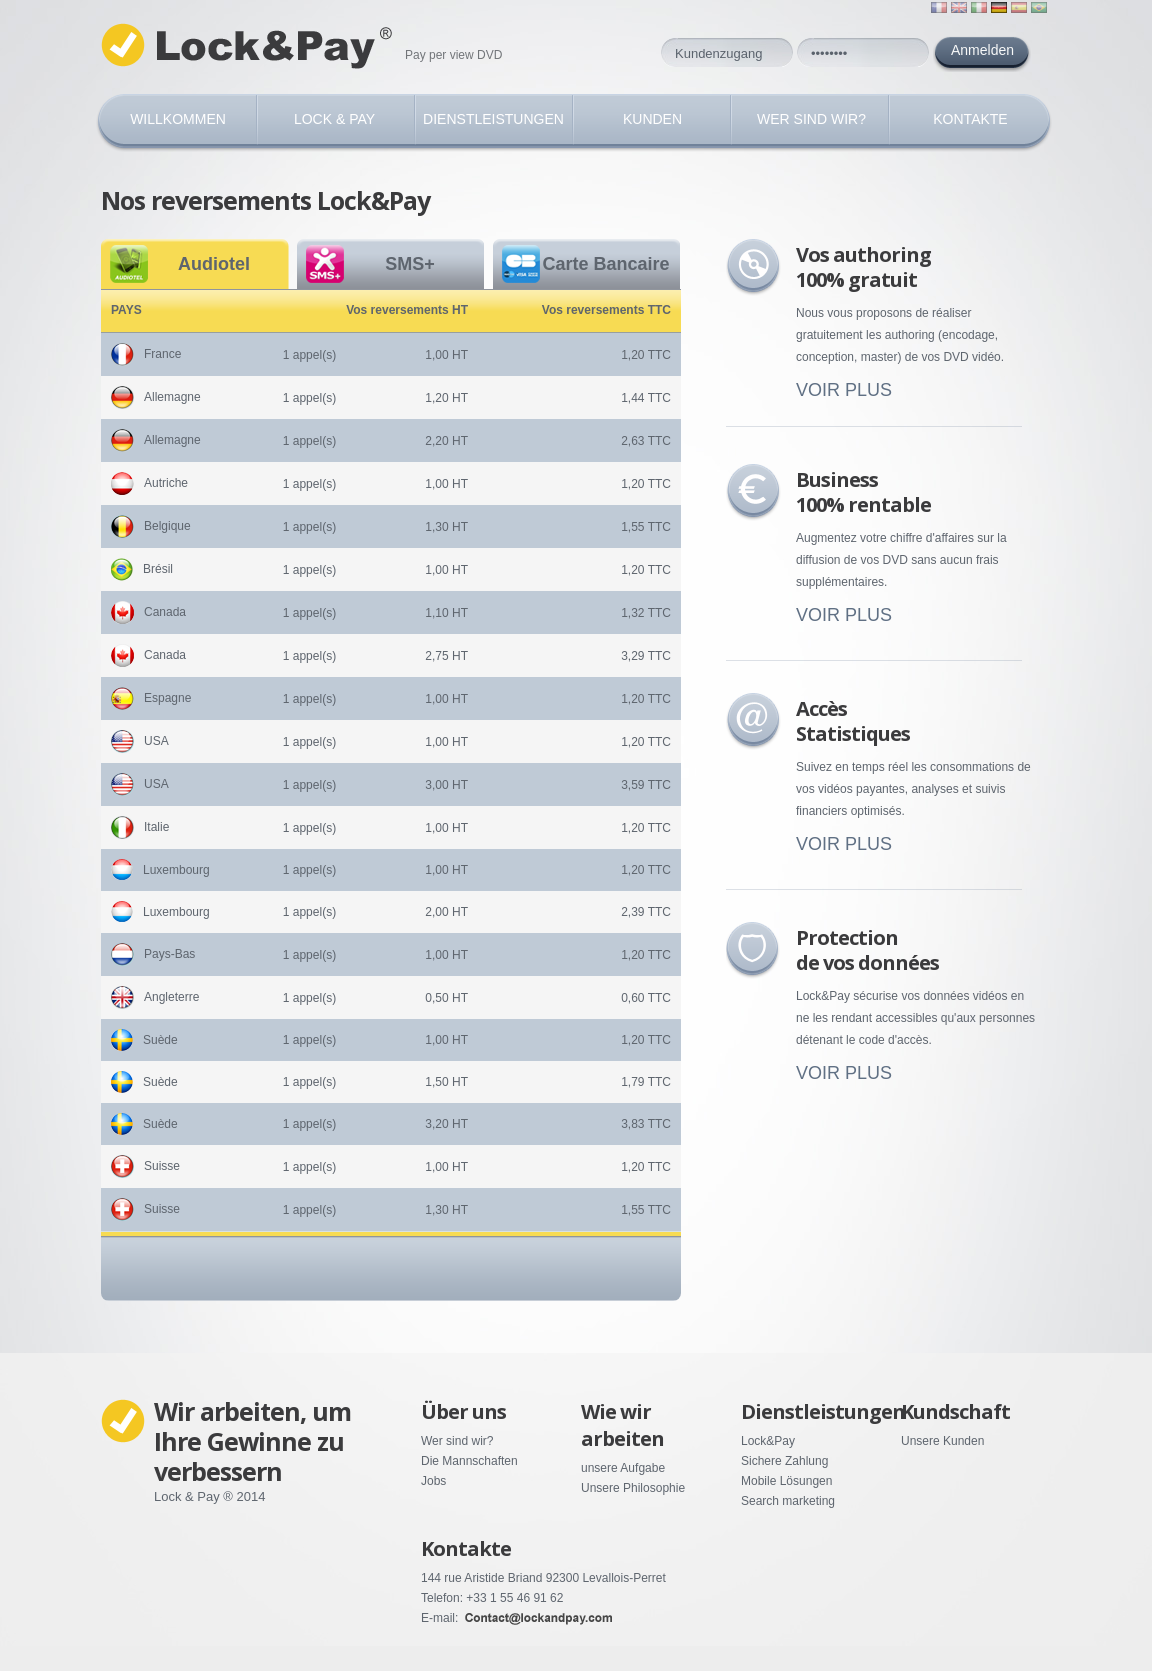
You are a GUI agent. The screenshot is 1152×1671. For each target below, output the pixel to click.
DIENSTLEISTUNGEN (493, 119)
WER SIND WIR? (811, 119)
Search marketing (788, 1501)
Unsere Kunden (942, 1441)
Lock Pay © (251, 46)
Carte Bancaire (605, 264)
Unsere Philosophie (633, 1488)
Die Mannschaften (469, 1461)
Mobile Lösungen (786, 1481)
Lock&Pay (768, 1441)
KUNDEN (652, 119)
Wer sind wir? (457, 1441)
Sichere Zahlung (784, 1461)
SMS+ (410, 264)
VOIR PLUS (844, 390)
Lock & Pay (334, 119)
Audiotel (214, 264)
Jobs (433, 1481)
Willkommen (178, 119)
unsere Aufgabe (623, 1468)
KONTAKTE (970, 119)
